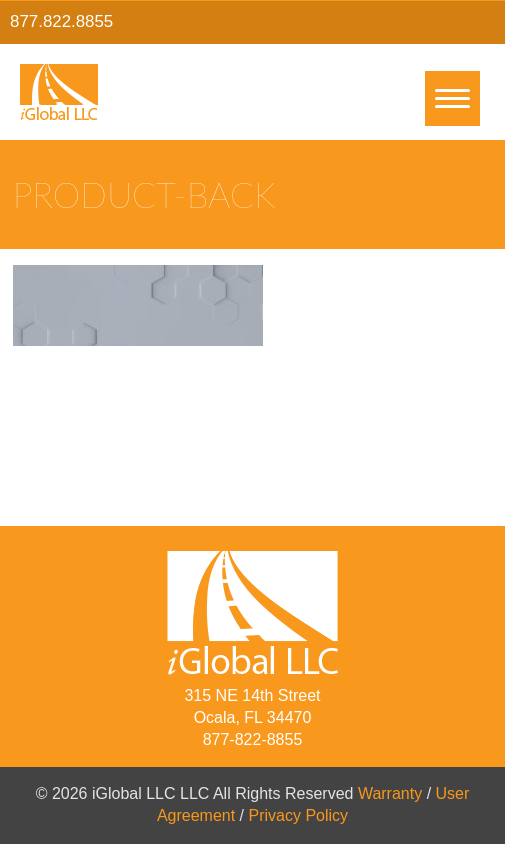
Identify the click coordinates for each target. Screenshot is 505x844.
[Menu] (452, 98)
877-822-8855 (253, 739)
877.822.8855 (61, 21)
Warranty (390, 793)
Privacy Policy (299, 815)
